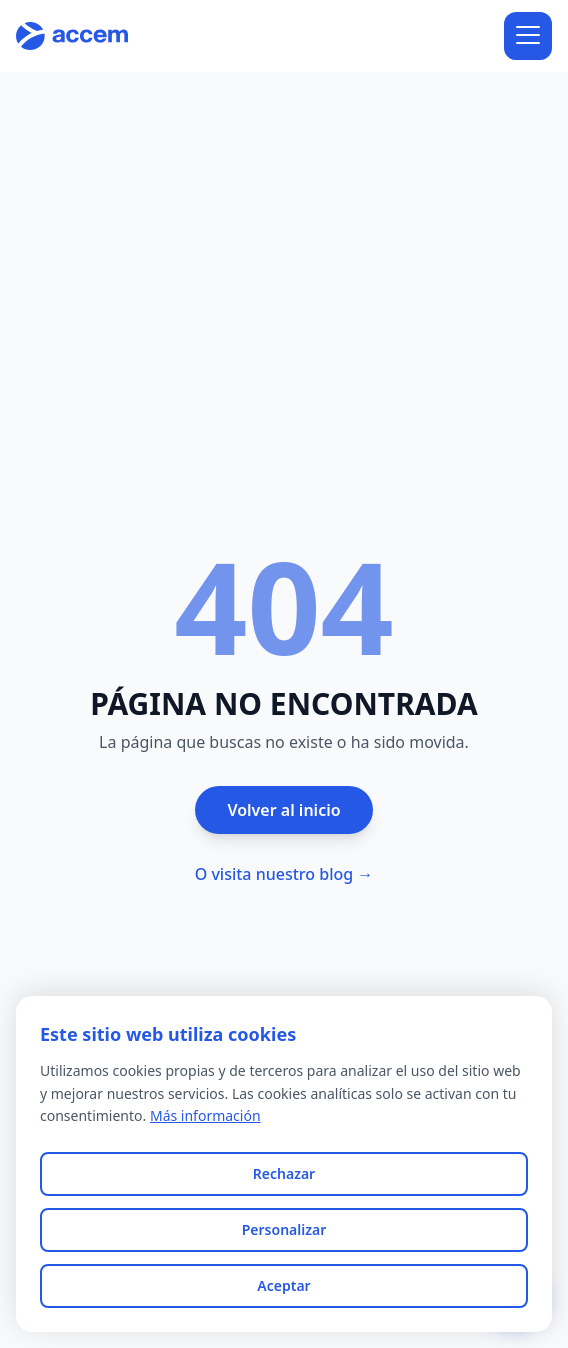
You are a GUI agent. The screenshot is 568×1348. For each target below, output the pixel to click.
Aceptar (283, 1285)
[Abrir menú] (528, 36)
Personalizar (284, 1229)
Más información (205, 1115)
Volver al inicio (283, 810)
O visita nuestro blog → (284, 874)
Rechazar (284, 1173)
